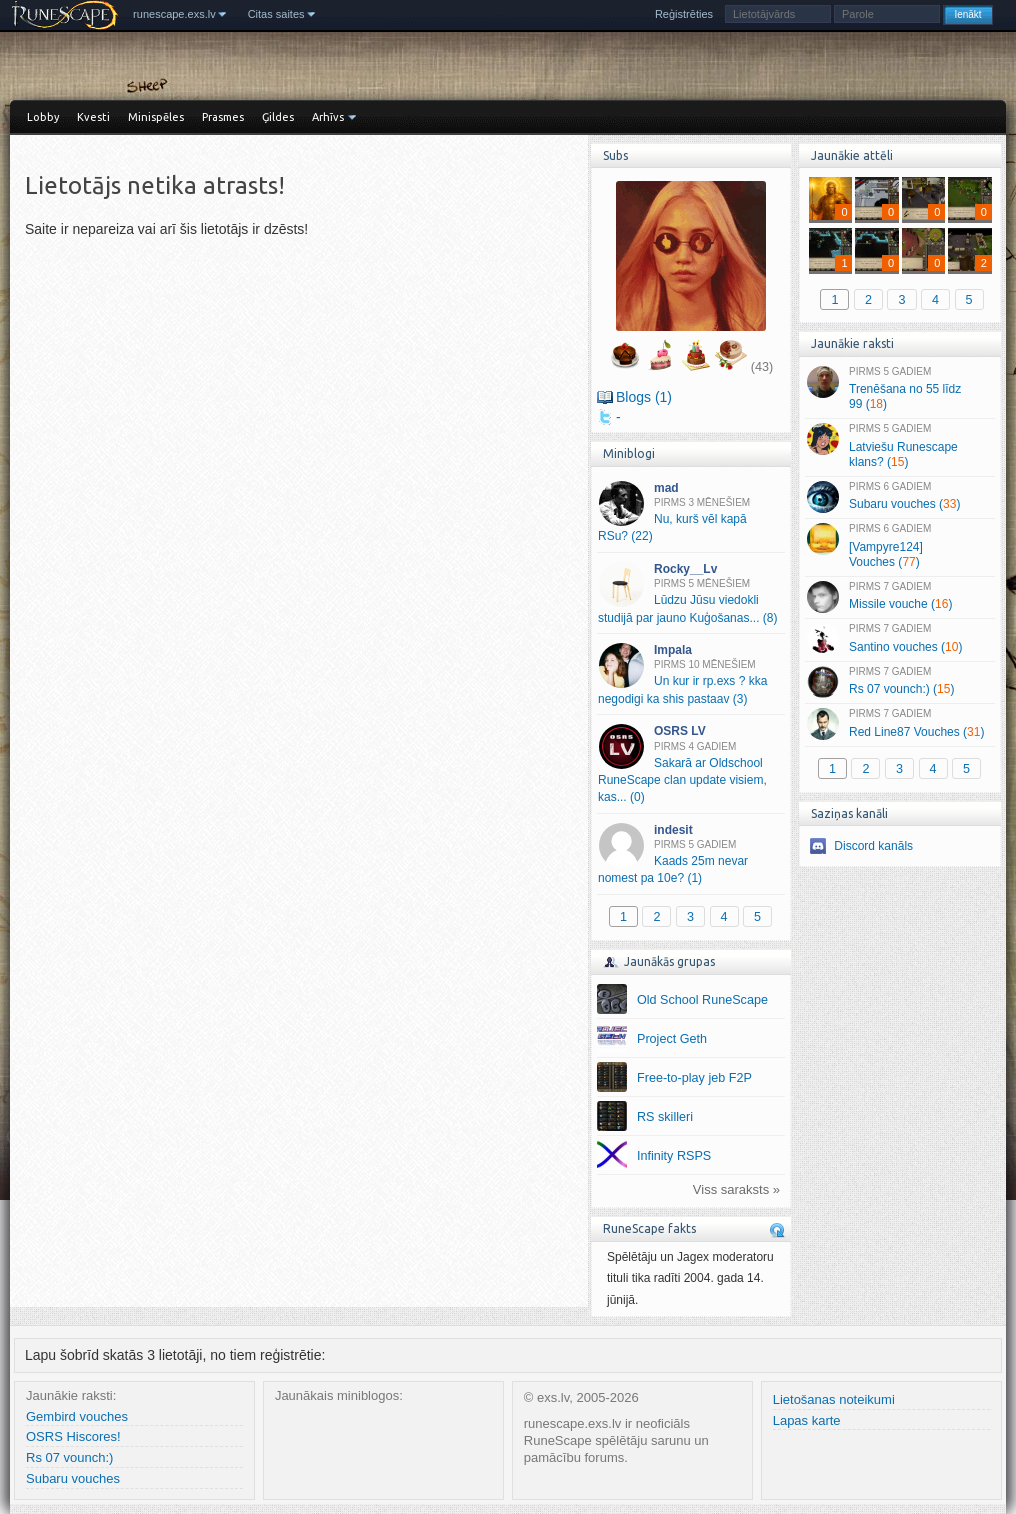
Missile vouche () (899, 597)
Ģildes (278, 117)
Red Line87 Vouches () (899, 724)
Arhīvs (328, 117)
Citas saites (276, 14)
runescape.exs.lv (174, 14)
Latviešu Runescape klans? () (899, 446)
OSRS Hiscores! (73, 1436)
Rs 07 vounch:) (69, 1457)
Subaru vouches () (899, 497)
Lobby (43, 117)
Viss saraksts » (736, 1189)
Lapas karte (807, 1420)
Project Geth (672, 1039)
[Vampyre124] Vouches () (899, 546)
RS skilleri (665, 1117)
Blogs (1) (644, 397)
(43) (762, 367)
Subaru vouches (73, 1478)
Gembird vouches (77, 1416)
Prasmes (223, 117)
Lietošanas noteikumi (834, 1399)
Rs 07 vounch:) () (899, 682)
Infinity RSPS (674, 1156)
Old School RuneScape (702, 1000)
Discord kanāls (873, 846)
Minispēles (156, 117)
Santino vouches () (899, 639)
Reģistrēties (684, 14)
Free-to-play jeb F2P (694, 1078)
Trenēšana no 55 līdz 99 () (899, 389)
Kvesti (93, 117)
